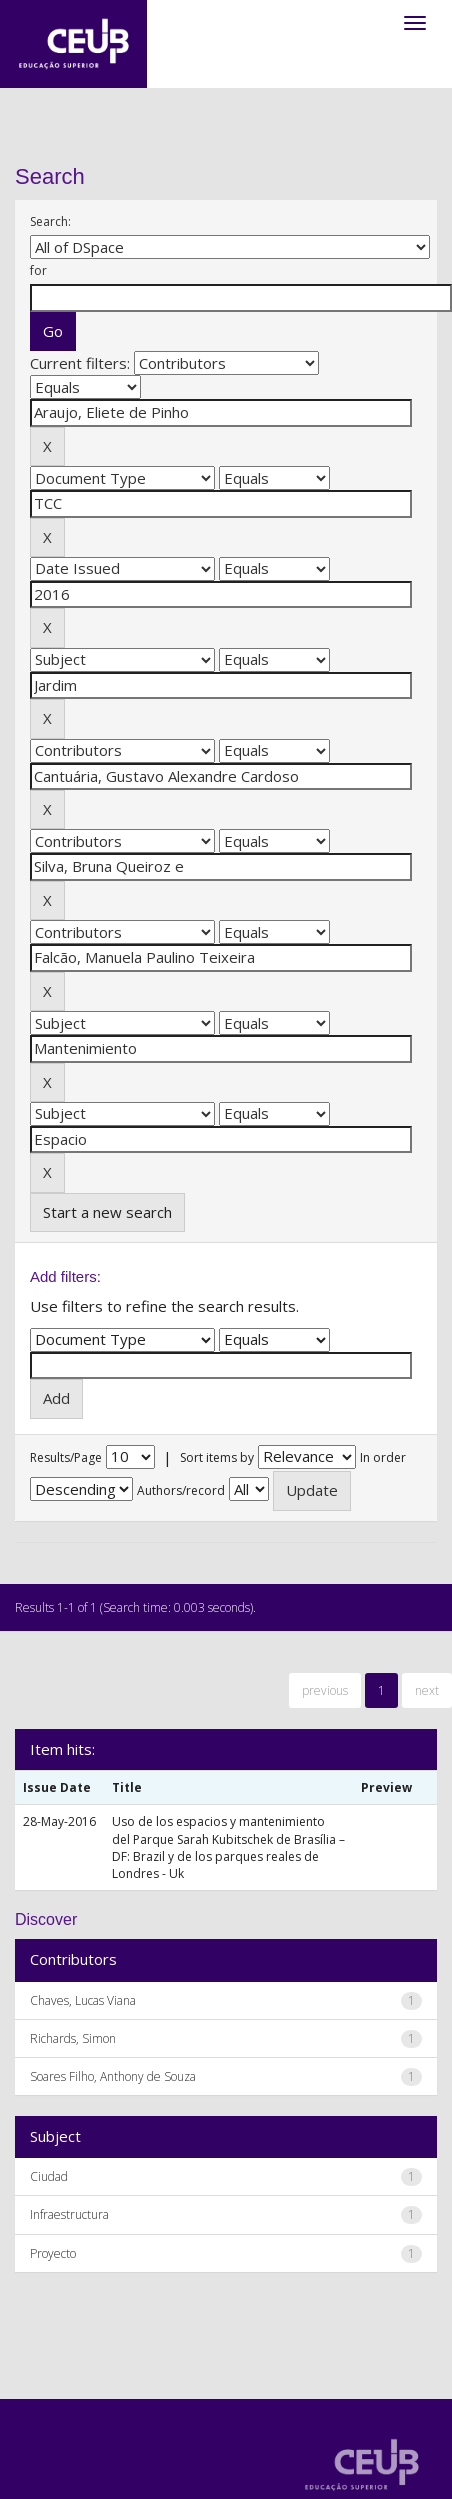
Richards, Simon (73, 2038)
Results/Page (66, 1457)
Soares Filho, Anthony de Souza (113, 2076)
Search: (50, 221)
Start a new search (107, 1212)
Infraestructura (69, 2214)
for (38, 270)
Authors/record (181, 1490)
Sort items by (217, 1457)
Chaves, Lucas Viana (83, 2000)
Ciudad (49, 2176)
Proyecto (53, 2253)
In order (383, 1457)
